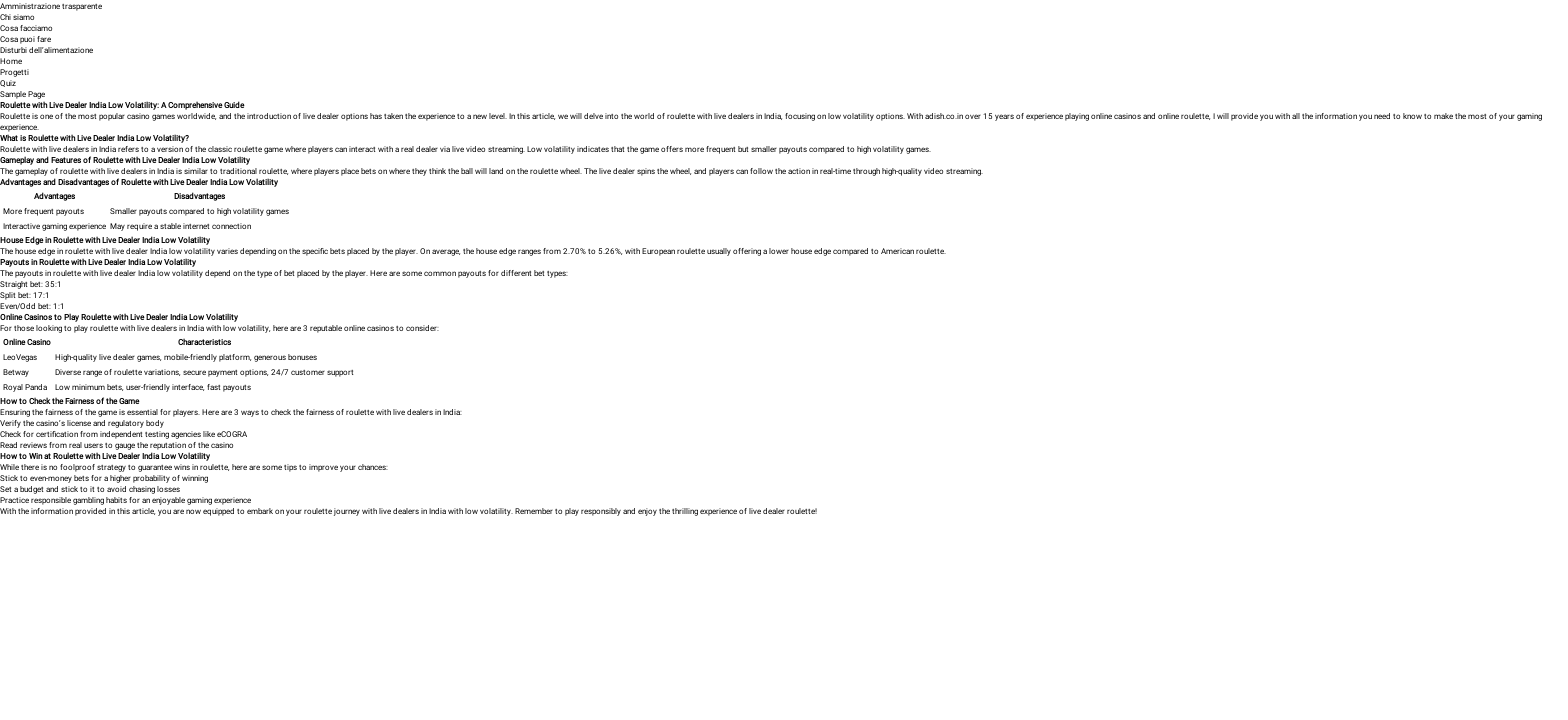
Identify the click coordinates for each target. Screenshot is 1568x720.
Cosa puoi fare (25, 38)
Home (11, 60)
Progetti (14, 71)
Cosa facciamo (26, 27)
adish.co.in (944, 115)
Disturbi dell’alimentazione (46, 49)
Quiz (8, 82)
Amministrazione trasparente (51, 5)
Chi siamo (17, 16)
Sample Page (22, 93)
